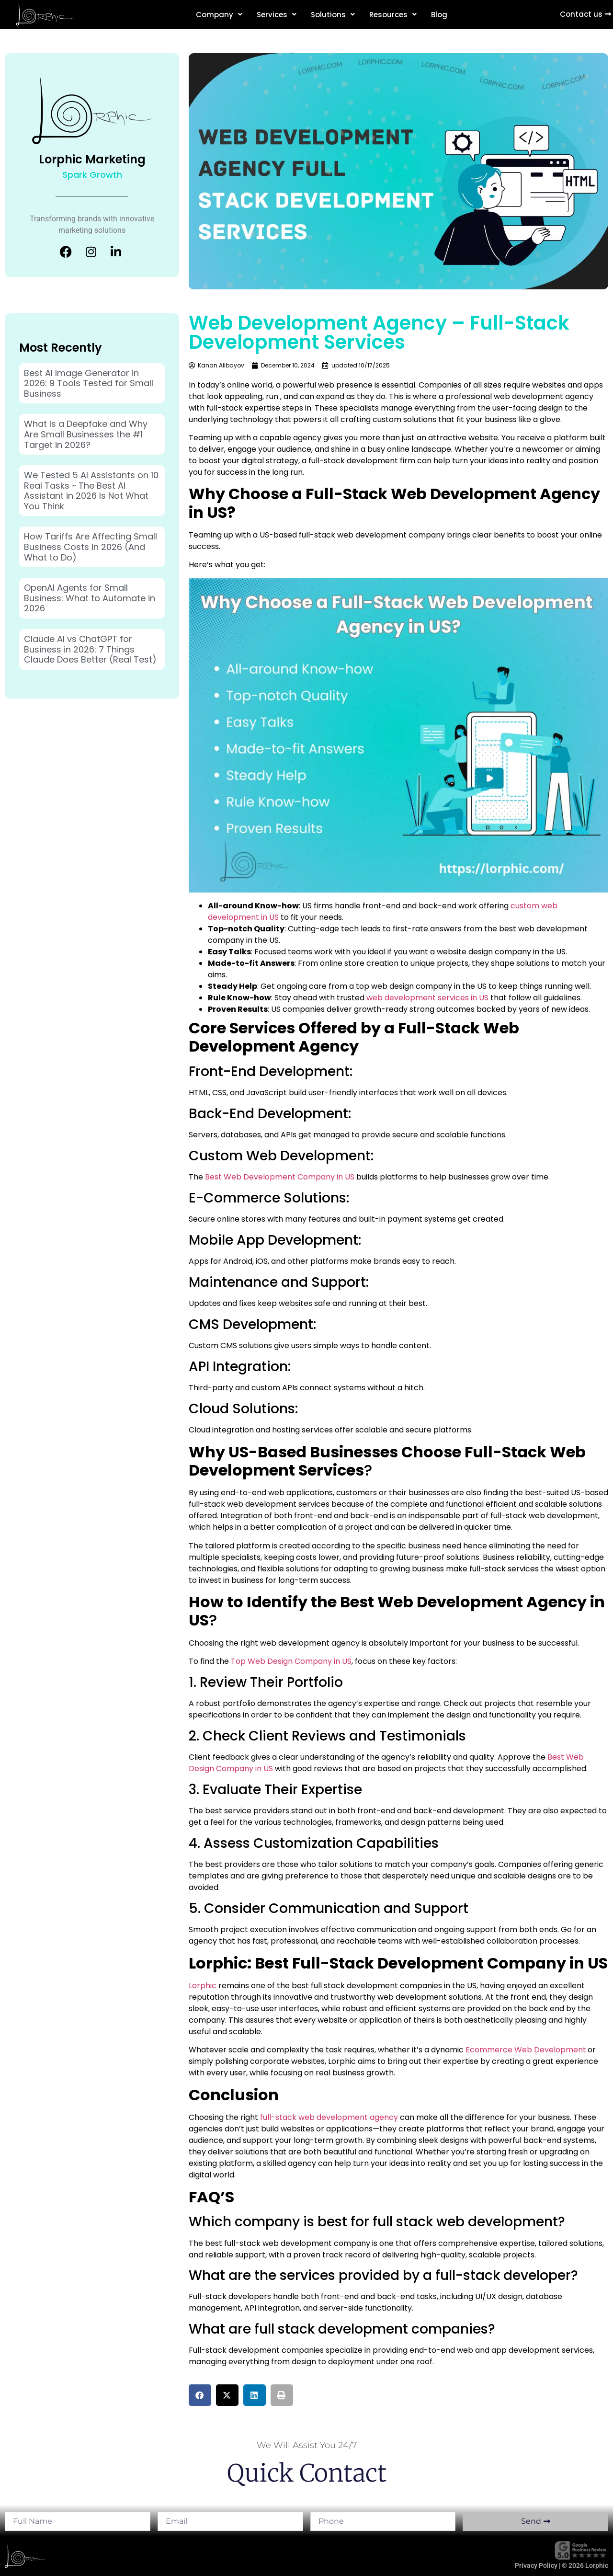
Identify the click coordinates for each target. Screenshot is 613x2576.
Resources (393, 15)
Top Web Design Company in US (291, 1661)
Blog (439, 15)
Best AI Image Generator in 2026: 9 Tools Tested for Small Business (88, 383)
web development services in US (427, 997)
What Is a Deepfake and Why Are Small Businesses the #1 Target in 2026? (86, 434)
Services (276, 15)
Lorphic (202, 1985)
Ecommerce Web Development (525, 2049)
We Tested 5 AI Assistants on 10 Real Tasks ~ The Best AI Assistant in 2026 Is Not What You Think (91, 490)
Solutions (333, 15)
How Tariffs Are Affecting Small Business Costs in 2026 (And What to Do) (90, 546)
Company (219, 15)
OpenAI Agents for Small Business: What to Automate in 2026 (89, 598)
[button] (200, 2395)
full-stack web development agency (329, 2117)
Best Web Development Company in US (279, 1176)
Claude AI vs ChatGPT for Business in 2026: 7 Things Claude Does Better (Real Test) (90, 649)
